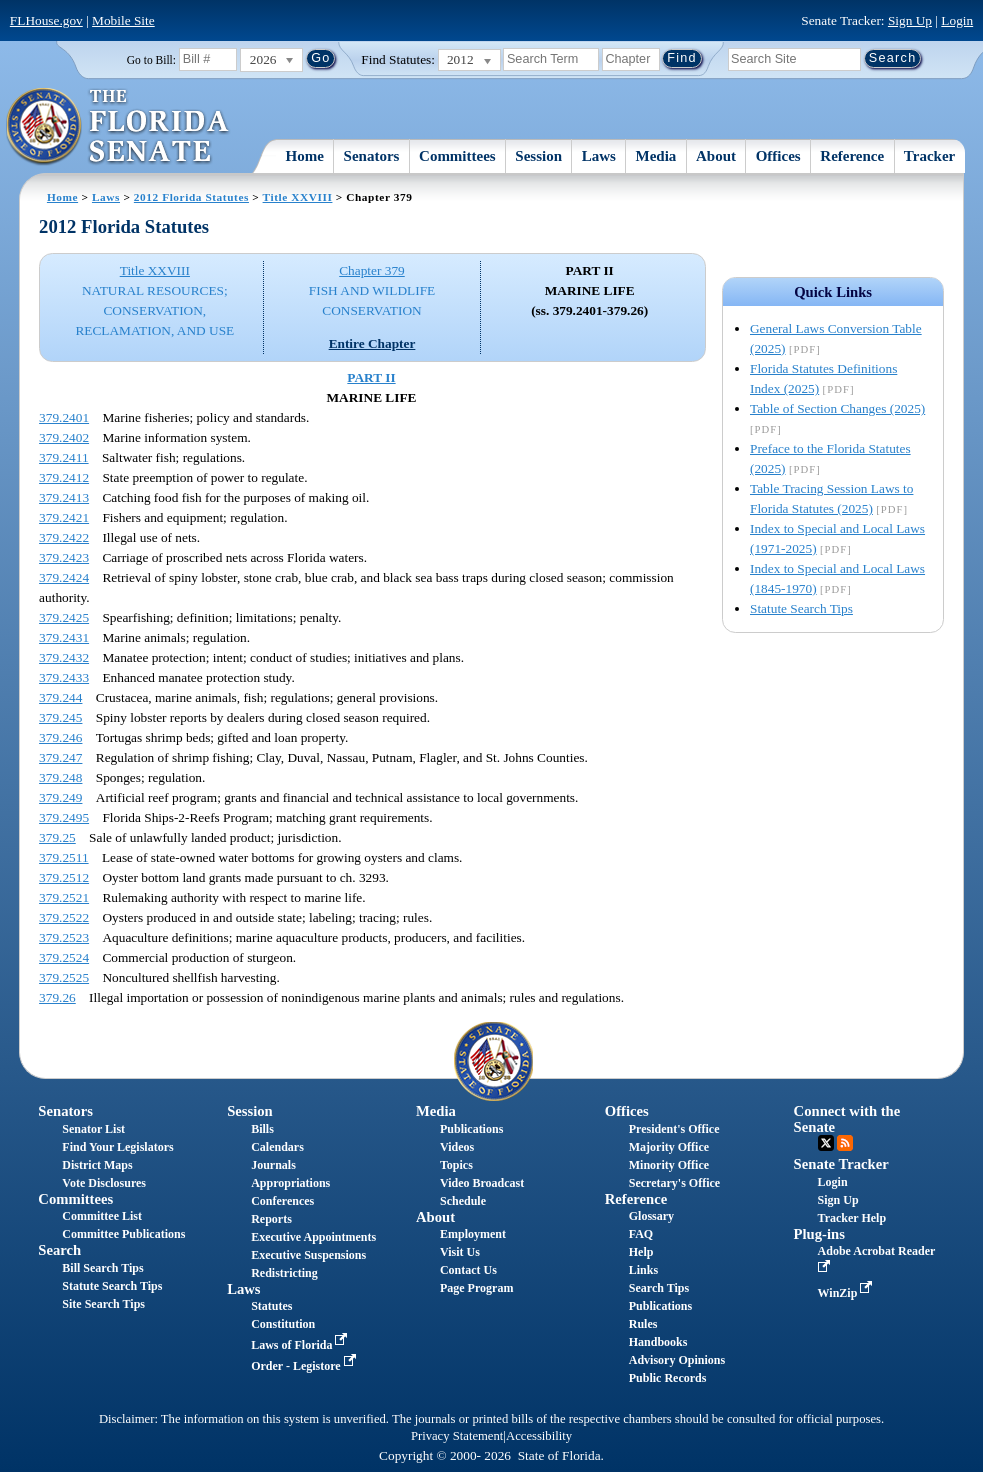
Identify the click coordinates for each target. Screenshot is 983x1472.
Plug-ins (819, 1234)
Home (305, 156)
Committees (457, 156)
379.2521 (64, 897)
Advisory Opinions (677, 1360)
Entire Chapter (372, 343)
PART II (371, 377)
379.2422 (64, 537)
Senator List (93, 1129)
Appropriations (290, 1183)
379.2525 (64, 977)
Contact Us (468, 1270)
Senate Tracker (841, 1164)
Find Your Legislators (117, 1147)
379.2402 (64, 437)
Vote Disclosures (104, 1183)
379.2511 (64, 857)
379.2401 (64, 417)
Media (656, 156)
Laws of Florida (301, 1345)
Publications (471, 1129)
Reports (271, 1219)
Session (538, 156)
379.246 (60, 737)
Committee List (102, 1216)
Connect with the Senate (847, 1118)
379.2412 (64, 477)
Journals (273, 1165)
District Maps (97, 1165)
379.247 (60, 757)
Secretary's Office (674, 1183)
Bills (262, 1129)
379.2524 (64, 957)
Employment (473, 1234)
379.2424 (64, 577)
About (716, 156)
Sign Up (910, 20)
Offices (778, 156)
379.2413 (64, 497)
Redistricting (284, 1273)
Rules (643, 1324)
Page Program (476, 1288)
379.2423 (64, 557)
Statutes (271, 1306)
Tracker (929, 156)
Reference (852, 156)
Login (957, 20)
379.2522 (64, 917)
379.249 (60, 797)
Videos (457, 1147)
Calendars (277, 1147)
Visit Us (460, 1252)
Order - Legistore (305, 1366)
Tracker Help (852, 1218)
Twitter (826, 1143)
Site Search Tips (103, 1304)
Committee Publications (123, 1234)
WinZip (847, 1293)
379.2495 (64, 817)
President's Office (674, 1129)
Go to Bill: (151, 60)
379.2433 (64, 677)
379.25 (57, 837)
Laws (599, 156)
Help (641, 1252)
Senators (372, 156)
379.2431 (64, 637)
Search (59, 1250)
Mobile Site (123, 20)
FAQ (641, 1234)
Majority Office (669, 1147)
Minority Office (669, 1165)
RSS (845, 1143)
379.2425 (64, 617)
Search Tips (659, 1288)
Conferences (282, 1201)
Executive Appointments (313, 1237)
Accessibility (539, 1436)
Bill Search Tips (102, 1268)
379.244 (60, 697)
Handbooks (658, 1342)
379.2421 (64, 517)
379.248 (60, 777)
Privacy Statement (457, 1436)
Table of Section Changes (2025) (837, 408)
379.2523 (64, 937)
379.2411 (64, 457)
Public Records (668, 1378)
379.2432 (64, 657)
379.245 (60, 717)
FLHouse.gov (46, 20)
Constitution (283, 1324)
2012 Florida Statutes (191, 197)
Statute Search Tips (801, 608)
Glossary (651, 1216)
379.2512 (64, 877)
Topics (456, 1165)
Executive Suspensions (308, 1255)
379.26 (57, 997)
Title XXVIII (298, 197)
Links (643, 1270)
